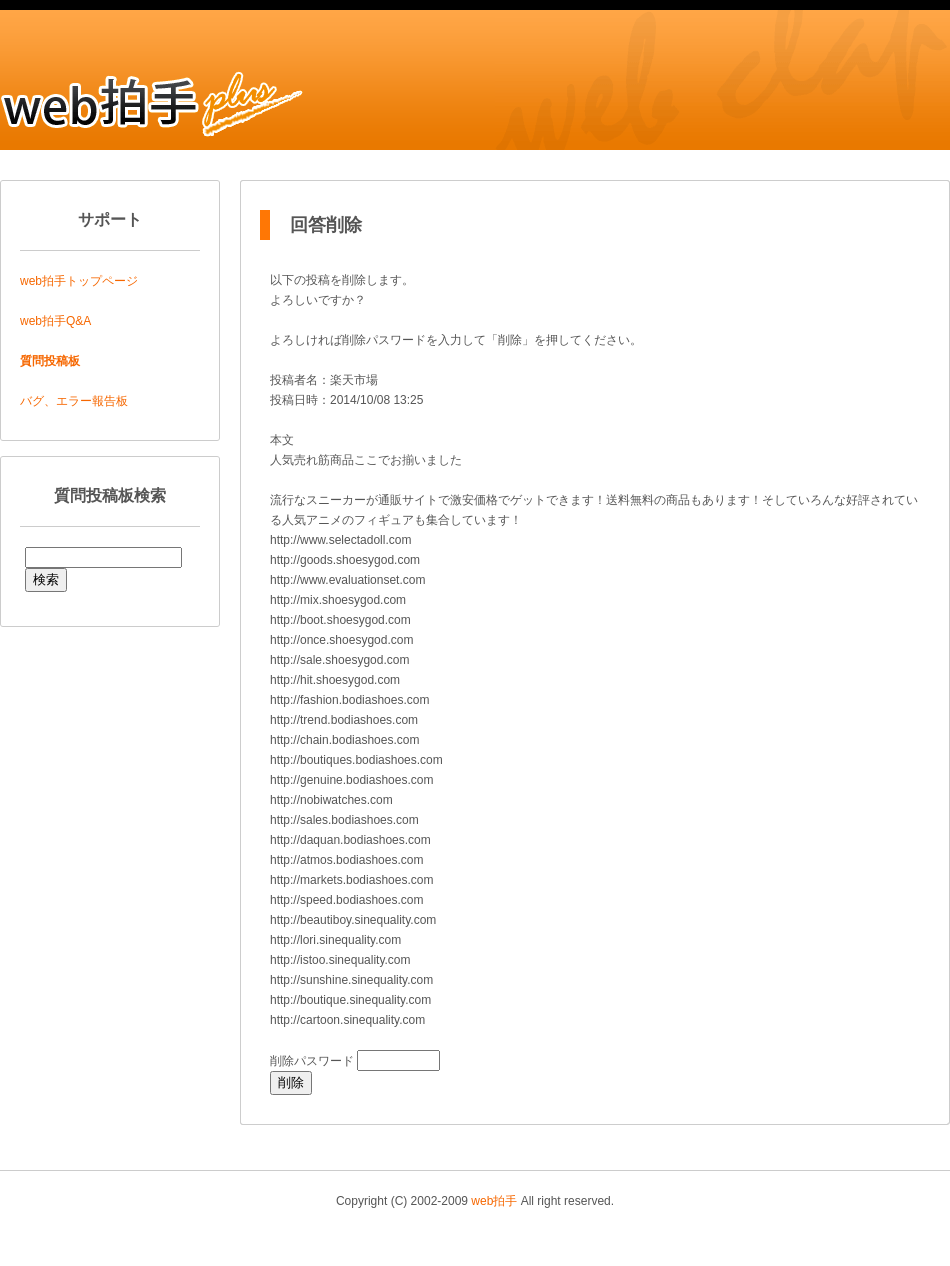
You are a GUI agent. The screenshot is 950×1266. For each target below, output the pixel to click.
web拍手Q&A (55, 321)
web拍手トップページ (79, 281)
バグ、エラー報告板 (74, 401)
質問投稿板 (50, 361)
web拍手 (494, 1201)
